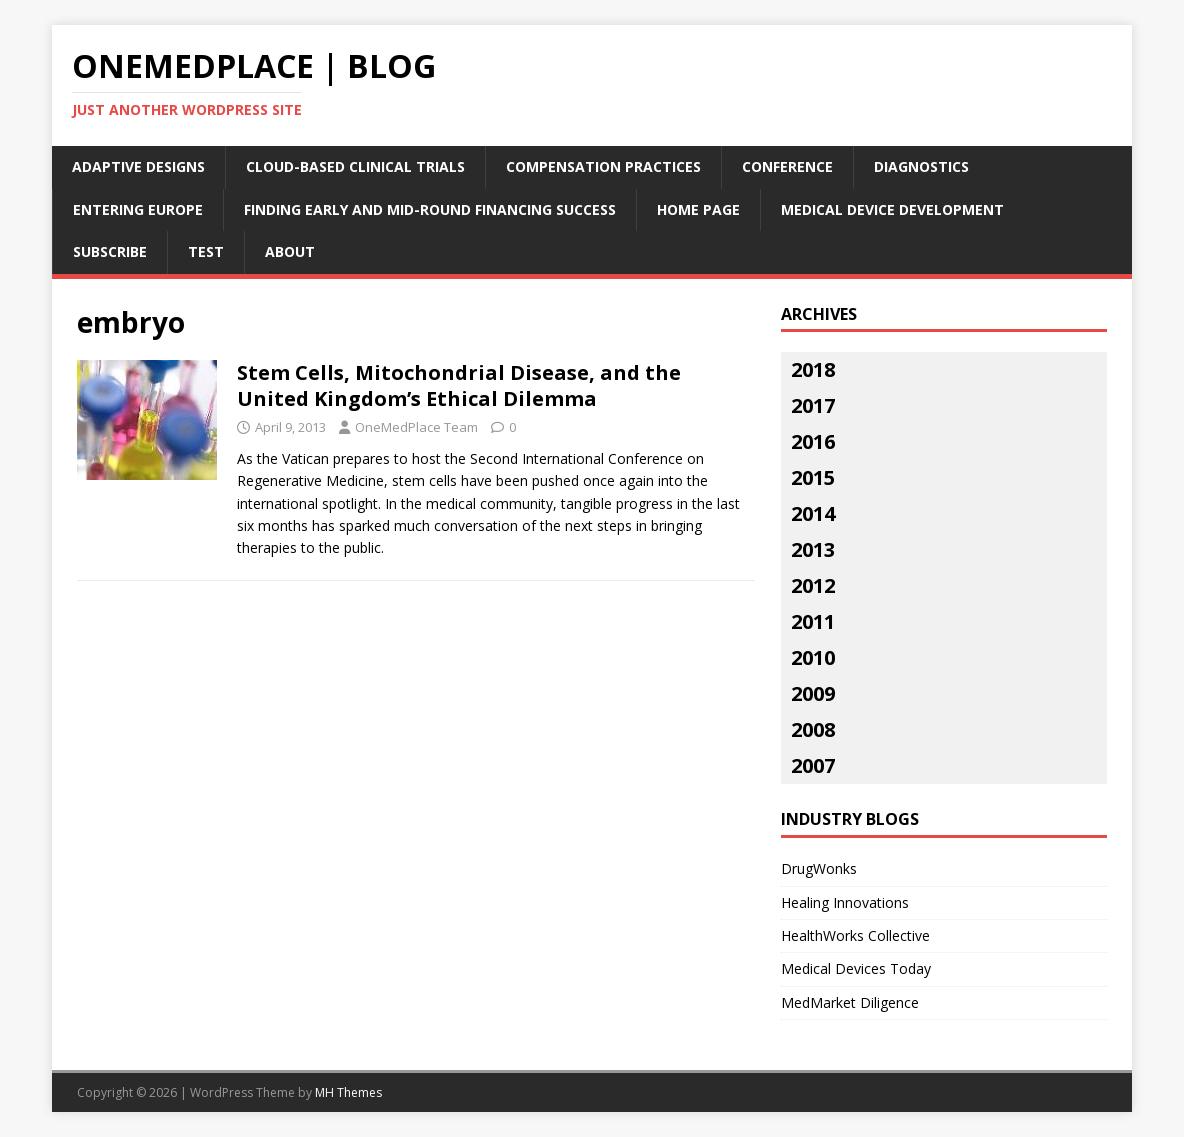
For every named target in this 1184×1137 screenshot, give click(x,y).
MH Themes (348, 1092)
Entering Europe (138, 209)
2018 (813, 369)
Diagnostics (921, 166)
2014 (813, 513)
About (290, 251)
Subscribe (110, 251)
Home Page (698, 209)
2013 (813, 549)
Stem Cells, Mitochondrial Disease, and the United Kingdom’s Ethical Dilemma (459, 385)
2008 (813, 729)
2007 (813, 765)
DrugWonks (819, 868)
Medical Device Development (892, 209)
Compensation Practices (603, 166)
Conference (787, 166)
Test (206, 251)
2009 (813, 693)
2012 (813, 585)
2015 (813, 477)
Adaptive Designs (138, 166)
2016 (813, 441)
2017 (813, 405)
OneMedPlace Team (416, 427)
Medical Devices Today (856, 968)
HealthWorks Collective (855, 935)
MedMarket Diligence (850, 1002)
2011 (813, 621)
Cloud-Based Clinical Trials (355, 166)
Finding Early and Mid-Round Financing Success (430, 209)
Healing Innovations (845, 902)
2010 (813, 657)
